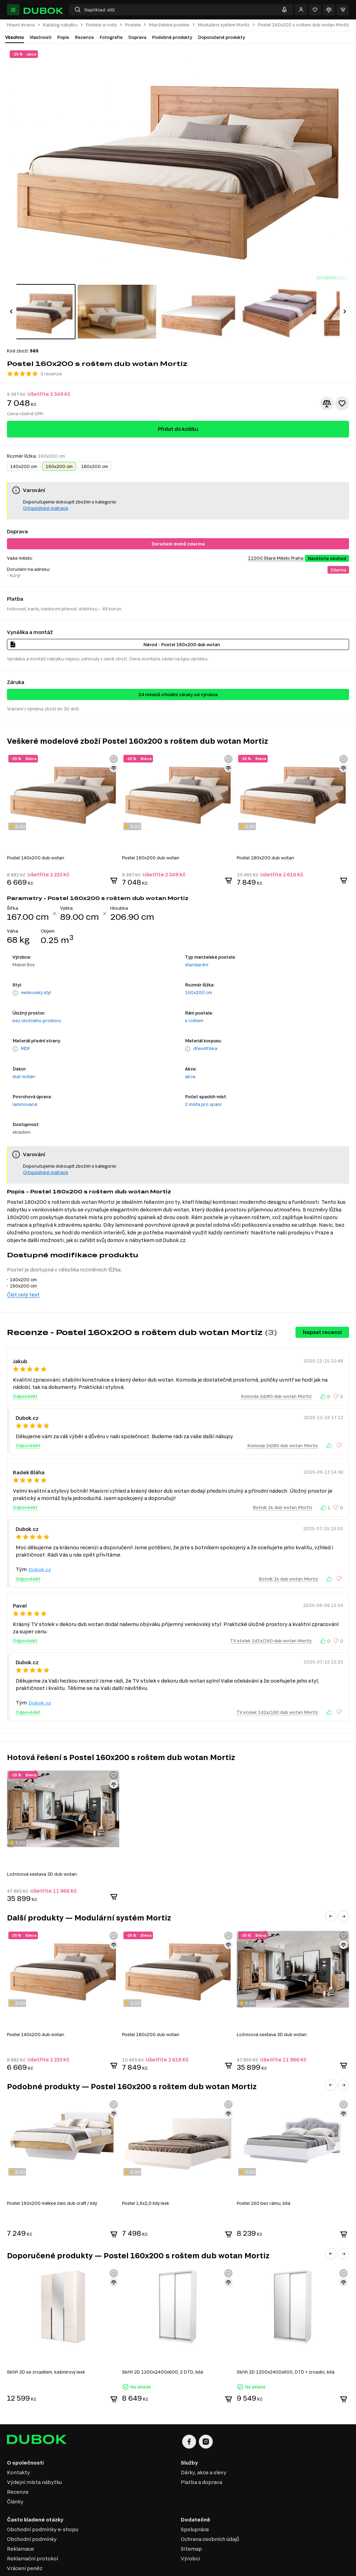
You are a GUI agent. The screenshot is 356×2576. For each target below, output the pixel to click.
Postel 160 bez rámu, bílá (263, 2175)
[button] (11, 297)
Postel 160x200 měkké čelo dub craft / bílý (52, 2175)
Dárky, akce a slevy (203, 2445)
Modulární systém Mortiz (224, 25)
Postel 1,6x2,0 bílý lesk (145, 2175)
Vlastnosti (40, 37)
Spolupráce (195, 2501)
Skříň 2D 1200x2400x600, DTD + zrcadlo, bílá (285, 2344)
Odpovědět (25, 1368)
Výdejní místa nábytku (34, 2454)
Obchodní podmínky (32, 2511)
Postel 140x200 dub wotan (35, 829)
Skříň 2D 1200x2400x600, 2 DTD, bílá (162, 2344)
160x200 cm (59, 438)
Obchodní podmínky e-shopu (42, 2501)
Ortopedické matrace (45, 480)
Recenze (84, 37)
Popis (63, 37)
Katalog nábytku (60, 25)
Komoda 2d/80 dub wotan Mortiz (276, 1368)
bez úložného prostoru (37, 992)
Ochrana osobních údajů (210, 2511)
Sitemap (191, 2521)
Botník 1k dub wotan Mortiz (282, 1479)
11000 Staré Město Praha (276, 530)
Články (15, 2474)
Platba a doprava (201, 2454)
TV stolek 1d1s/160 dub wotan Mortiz (271, 1612)
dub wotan (24, 1048)
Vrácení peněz (24, 2540)
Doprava (137, 37)
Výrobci (190, 2531)
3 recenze (51, 345)
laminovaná (25, 1076)
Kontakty (18, 2445)
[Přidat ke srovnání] (327, 376)
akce (190, 1048)
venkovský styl (36, 964)
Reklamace (20, 2521)
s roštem (194, 992)
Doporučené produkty (221, 37)
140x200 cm (23, 438)
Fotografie (111, 37)
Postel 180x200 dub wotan (265, 829)
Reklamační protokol (32, 2531)
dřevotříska (205, 1020)
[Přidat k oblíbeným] (342, 376)
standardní (196, 936)
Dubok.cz (40, 1541)
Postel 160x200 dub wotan (150, 829)
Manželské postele (169, 25)
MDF (25, 1020)
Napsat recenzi (322, 1304)
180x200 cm (94, 438)
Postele (133, 25)
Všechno (14, 37)
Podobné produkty (172, 37)
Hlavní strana (21, 25)
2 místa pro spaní (203, 1076)
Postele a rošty (101, 25)
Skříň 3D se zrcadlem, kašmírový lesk (46, 2344)
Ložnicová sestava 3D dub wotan (42, 1846)
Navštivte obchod (327, 530)
